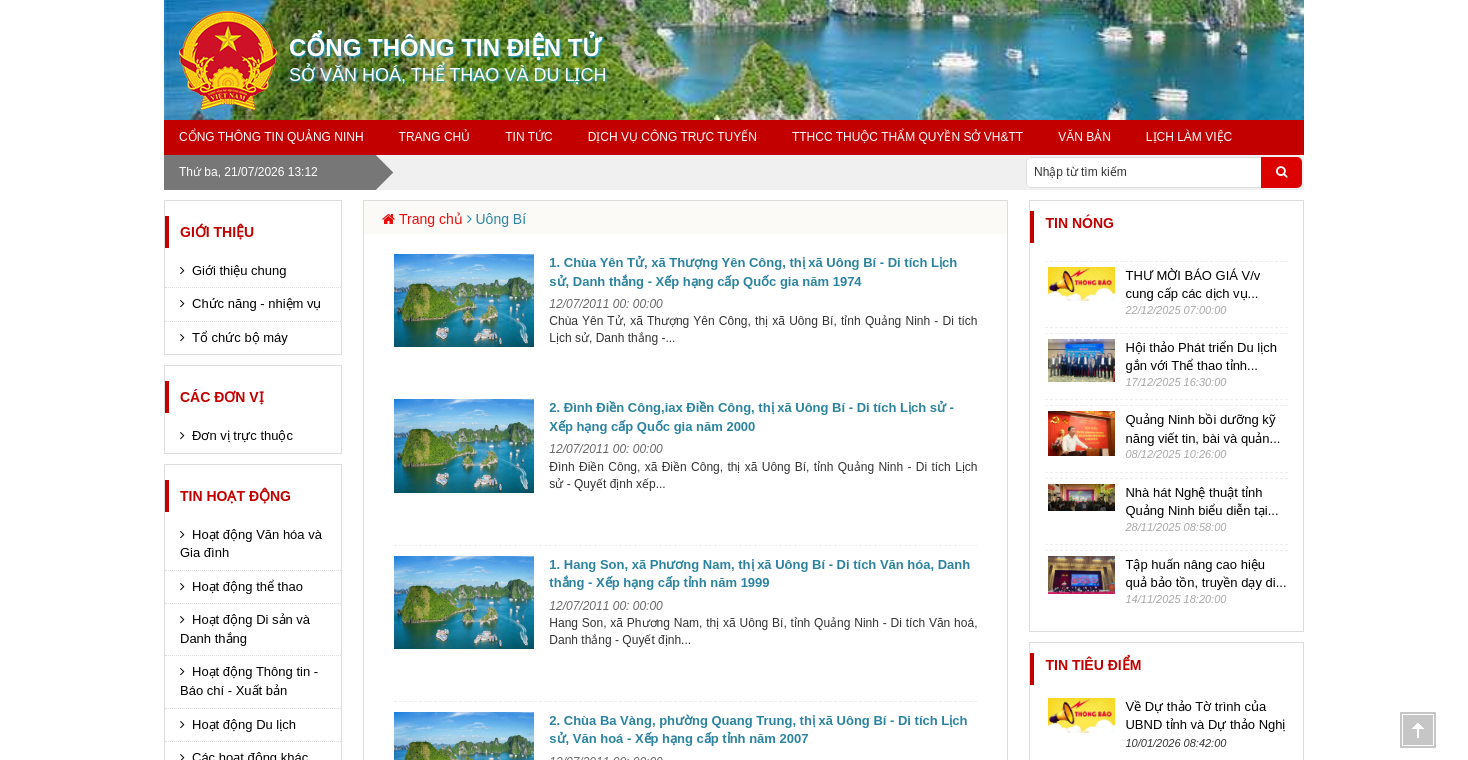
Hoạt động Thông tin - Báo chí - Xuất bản (249, 681)
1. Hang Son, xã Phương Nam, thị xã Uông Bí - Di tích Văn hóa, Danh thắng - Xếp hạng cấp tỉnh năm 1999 (759, 574)
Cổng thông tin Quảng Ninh (271, 137)
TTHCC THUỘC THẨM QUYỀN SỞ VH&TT (907, 137)
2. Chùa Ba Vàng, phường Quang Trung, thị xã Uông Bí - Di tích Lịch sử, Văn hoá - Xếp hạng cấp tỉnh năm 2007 (758, 730)
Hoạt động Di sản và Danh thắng (245, 629)
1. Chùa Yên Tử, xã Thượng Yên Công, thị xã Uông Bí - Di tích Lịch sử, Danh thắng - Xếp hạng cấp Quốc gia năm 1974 (753, 272)
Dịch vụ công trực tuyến (672, 137)
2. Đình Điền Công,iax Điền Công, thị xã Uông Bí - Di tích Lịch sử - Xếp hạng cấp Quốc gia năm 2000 (751, 417)
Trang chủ (435, 137)
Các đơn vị (222, 397)
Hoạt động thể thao (247, 586)
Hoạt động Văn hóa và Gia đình (251, 544)
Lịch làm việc (1189, 137)
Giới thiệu (217, 232)
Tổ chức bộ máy (240, 337)
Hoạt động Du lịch (244, 724)
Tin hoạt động (235, 496)
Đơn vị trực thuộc (242, 435)
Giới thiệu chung (239, 270)
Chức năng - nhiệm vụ (257, 303)
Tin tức (528, 137)
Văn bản (1084, 137)
